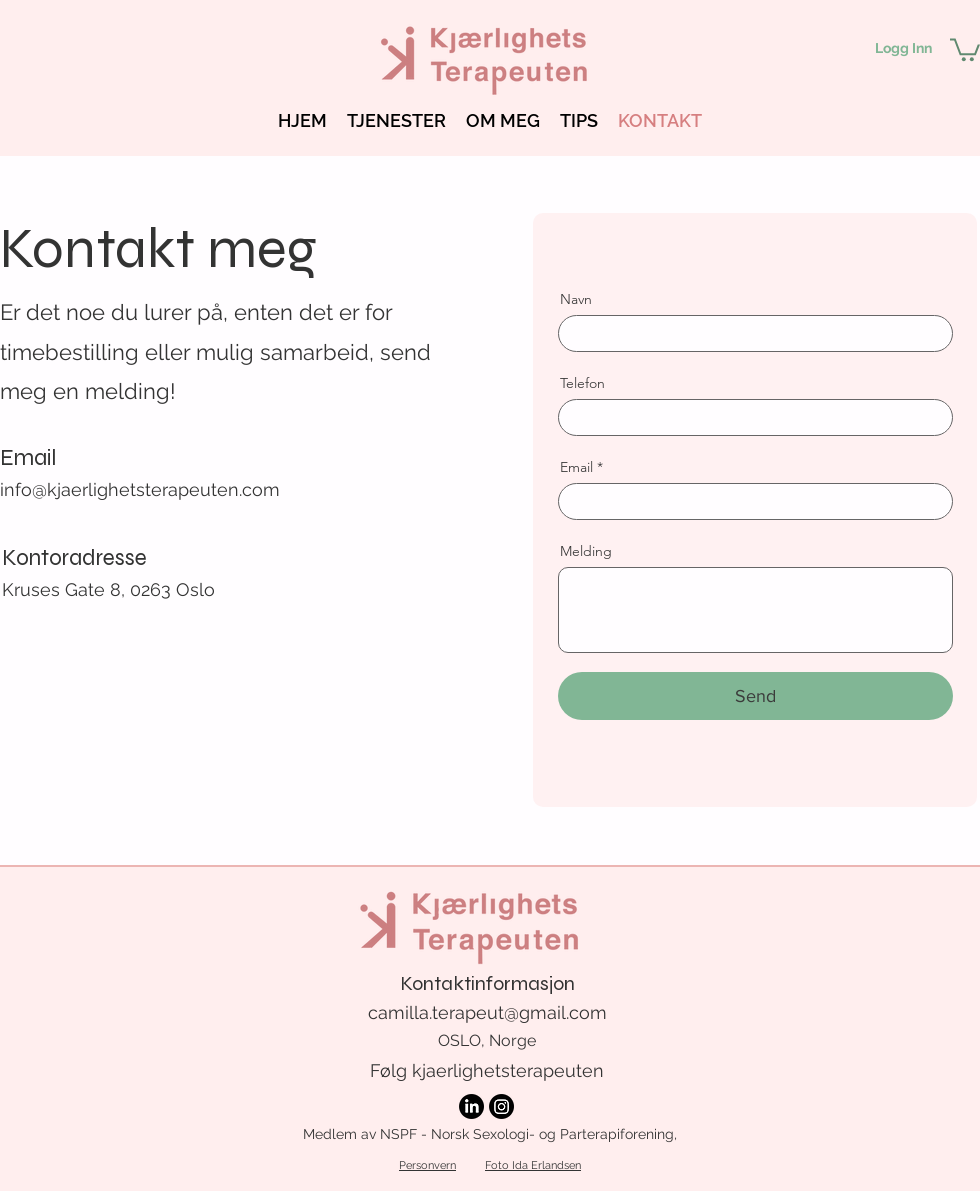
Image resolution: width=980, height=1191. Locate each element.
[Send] (755, 696)
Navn (576, 299)
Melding (586, 551)
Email (576, 467)
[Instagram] (501, 1106)
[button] (965, 48)
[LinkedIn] (471, 1106)
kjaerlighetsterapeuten (508, 1070)
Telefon (582, 383)
